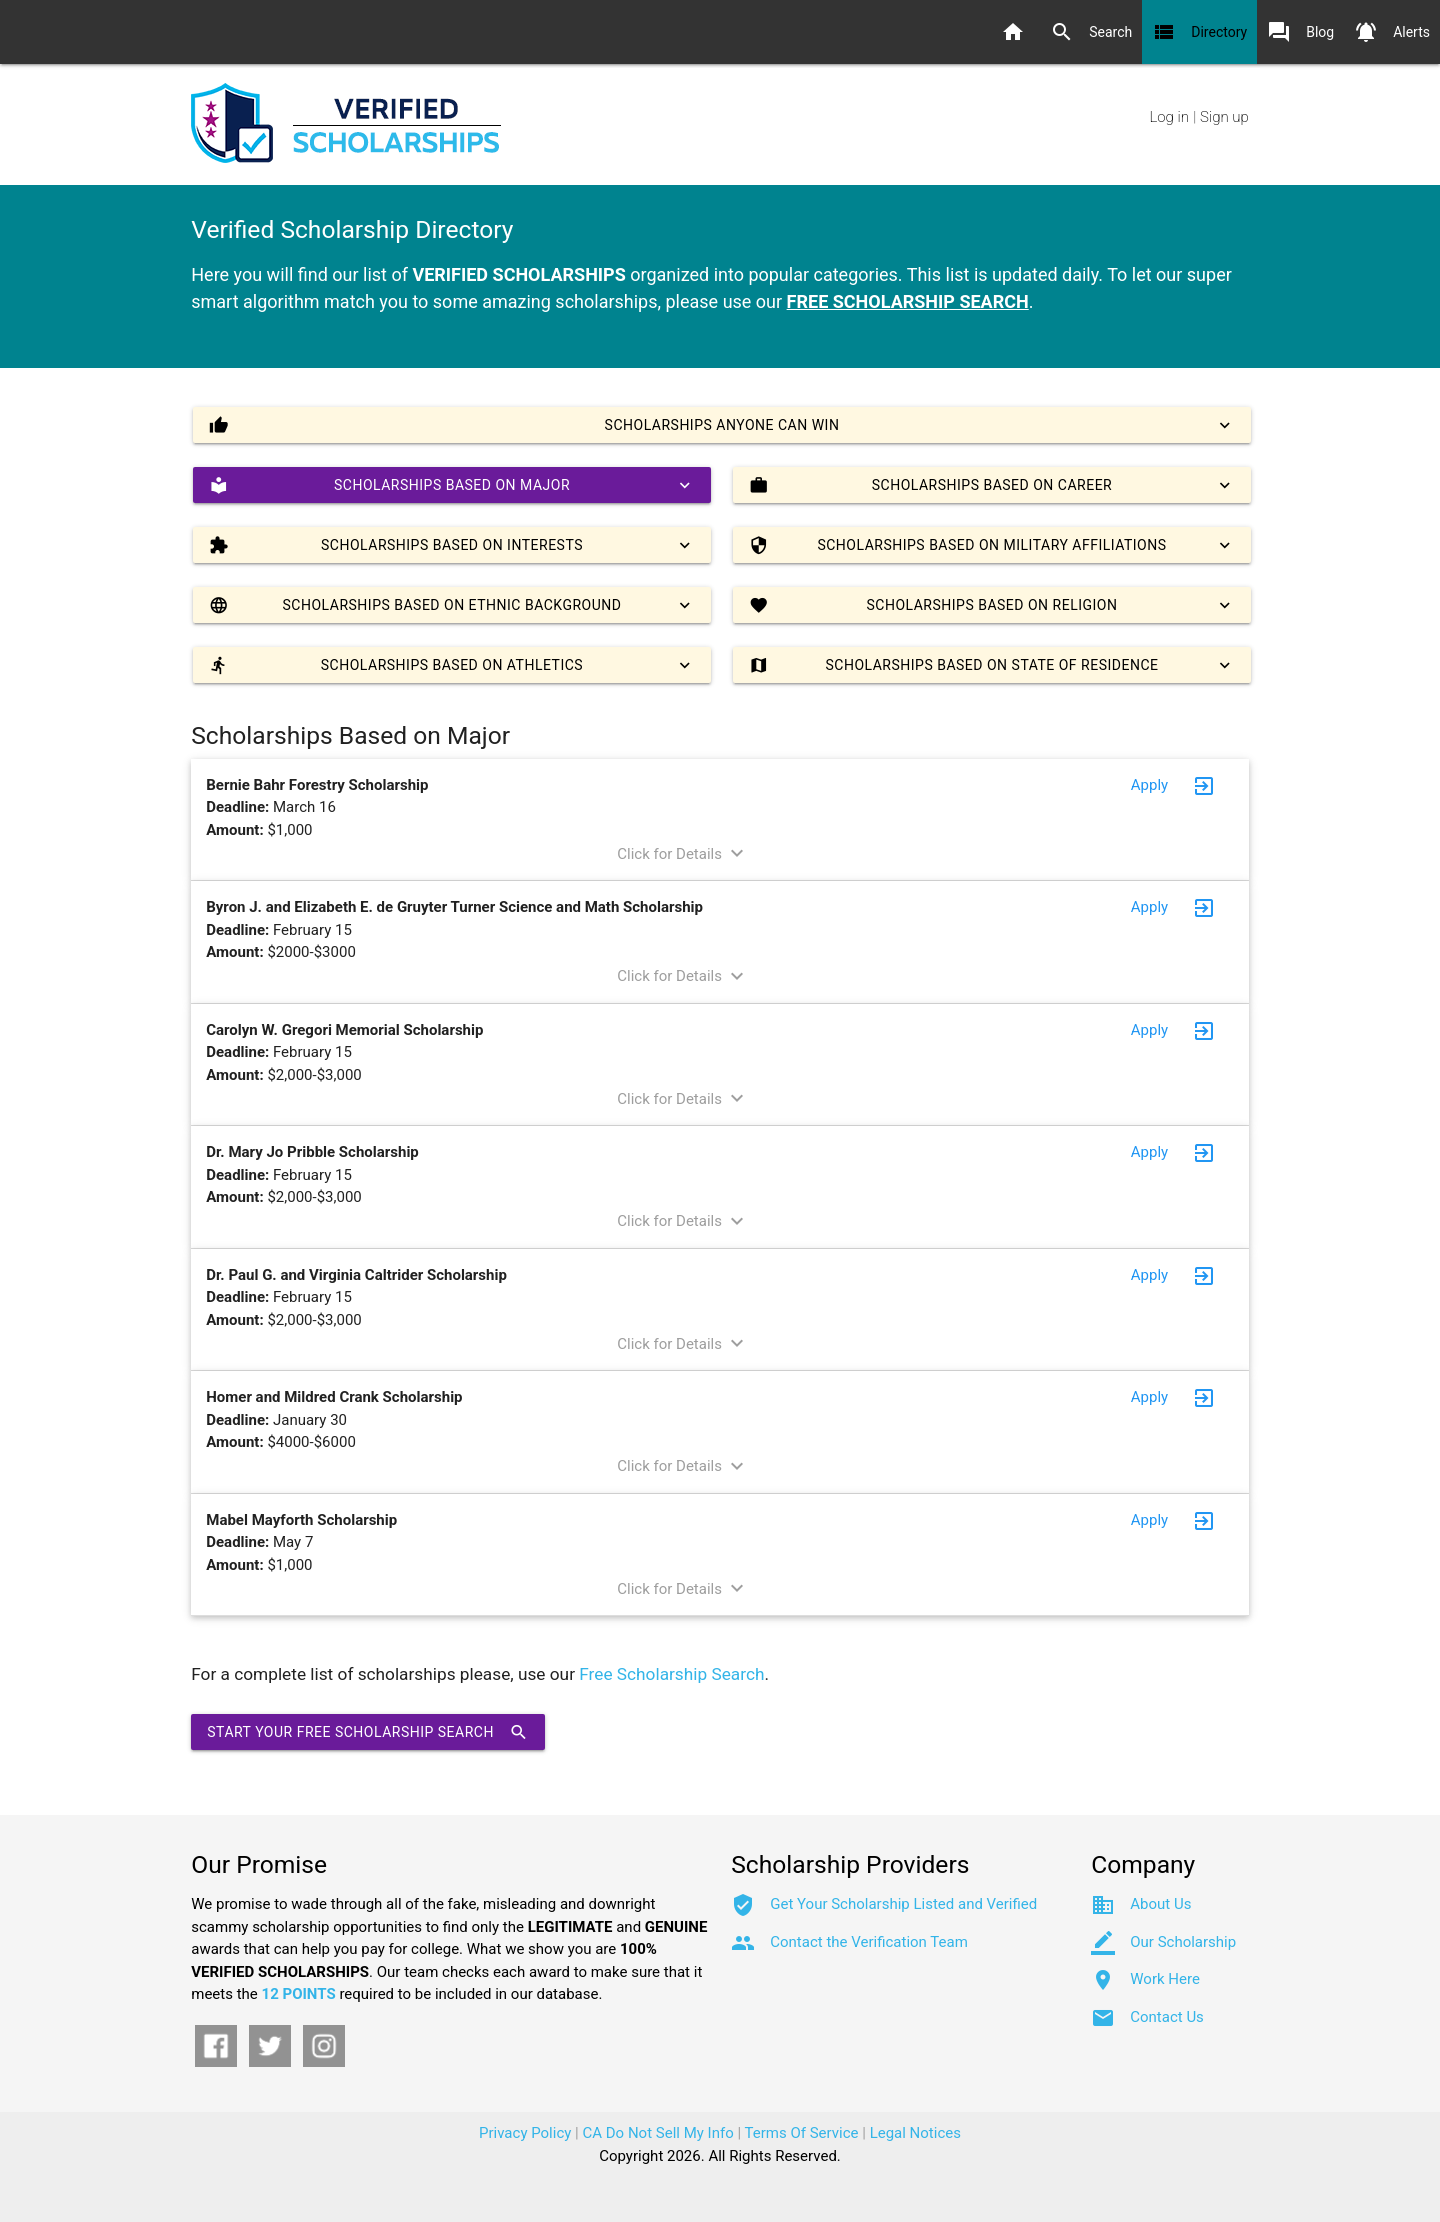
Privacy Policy (525, 2133)
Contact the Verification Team (869, 1942)
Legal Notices (915, 2133)
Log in (1169, 117)
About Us (1160, 1904)
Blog (1300, 32)
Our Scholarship (1183, 1942)
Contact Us (1167, 2017)
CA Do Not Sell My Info (658, 2133)
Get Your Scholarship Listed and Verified (903, 1904)
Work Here (1165, 1979)
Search (1091, 32)
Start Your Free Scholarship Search (368, 1732)
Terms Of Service (802, 2133)
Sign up (1224, 117)
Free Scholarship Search (671, 1674)
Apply (1149, 785)
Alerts (1392, 32)
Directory (1199, 32)
